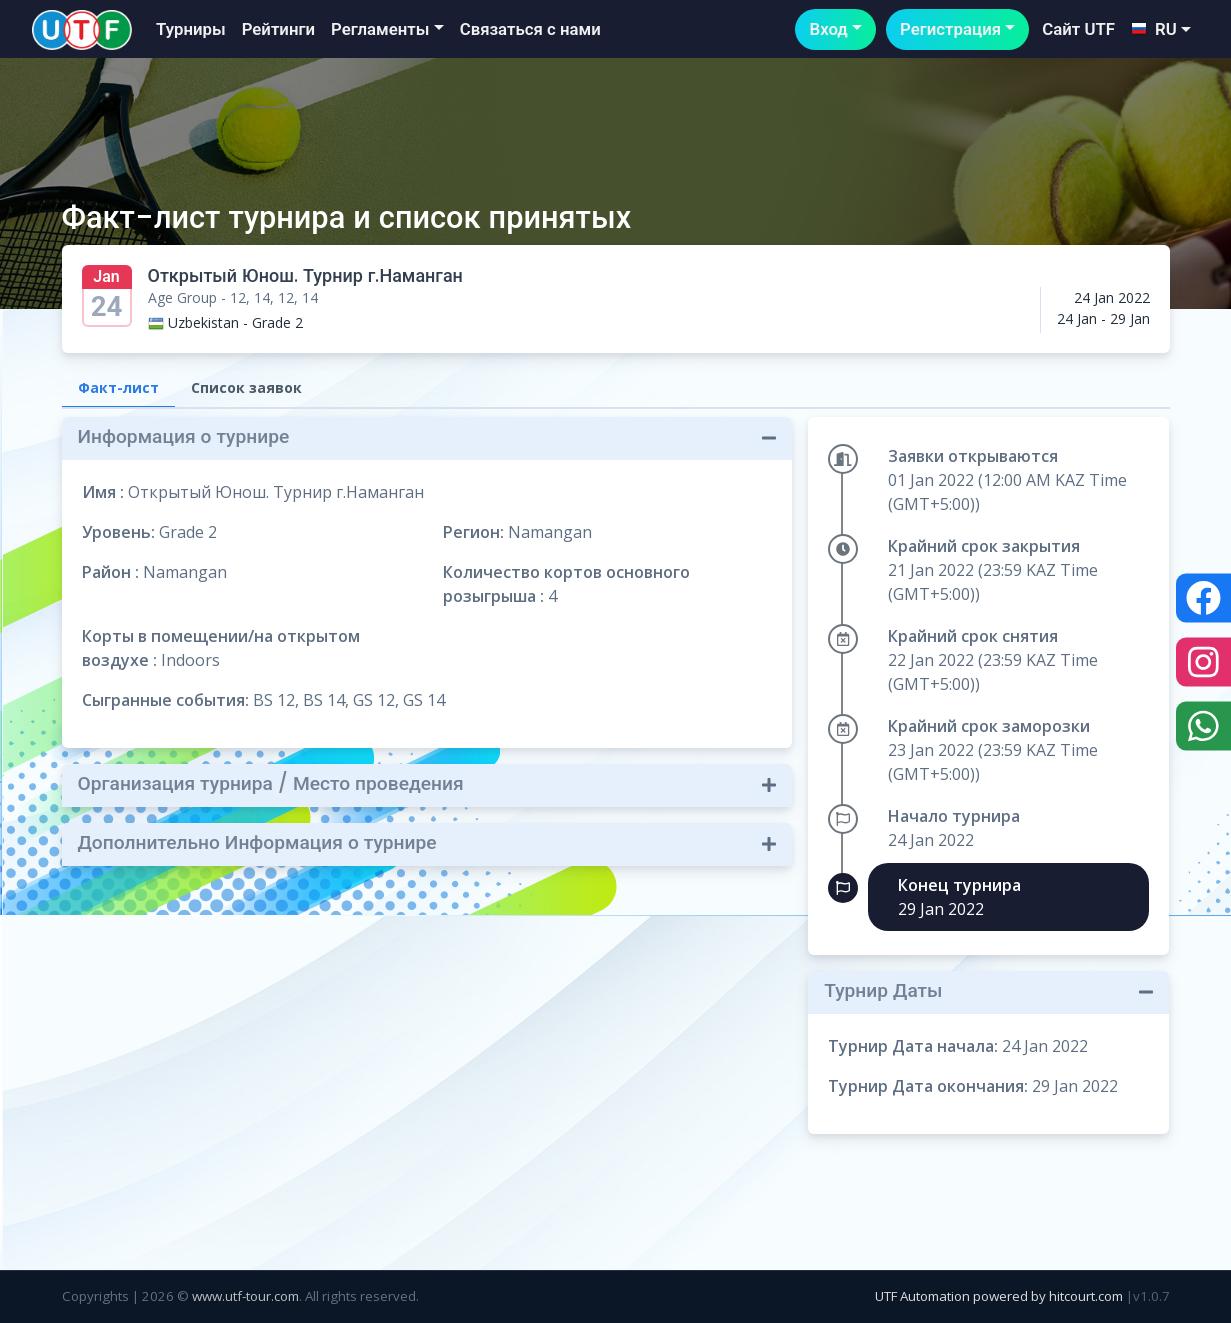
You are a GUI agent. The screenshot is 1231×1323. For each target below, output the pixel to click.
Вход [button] (828, 29)
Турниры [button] (191, 29)
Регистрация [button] (950, 29)
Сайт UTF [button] (1078, 29)
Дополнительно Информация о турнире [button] (257, 842)
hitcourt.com (1087, 1296)
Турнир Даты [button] (883, 990)
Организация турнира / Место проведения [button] (271, 783)
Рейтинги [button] (278, 29)
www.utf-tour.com (245, 1296)
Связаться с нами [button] (530, 29)
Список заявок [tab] (246, 387)
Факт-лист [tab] (118, 387)
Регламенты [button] (380, 29)
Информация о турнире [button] (184, 436)
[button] (1161, 29)
